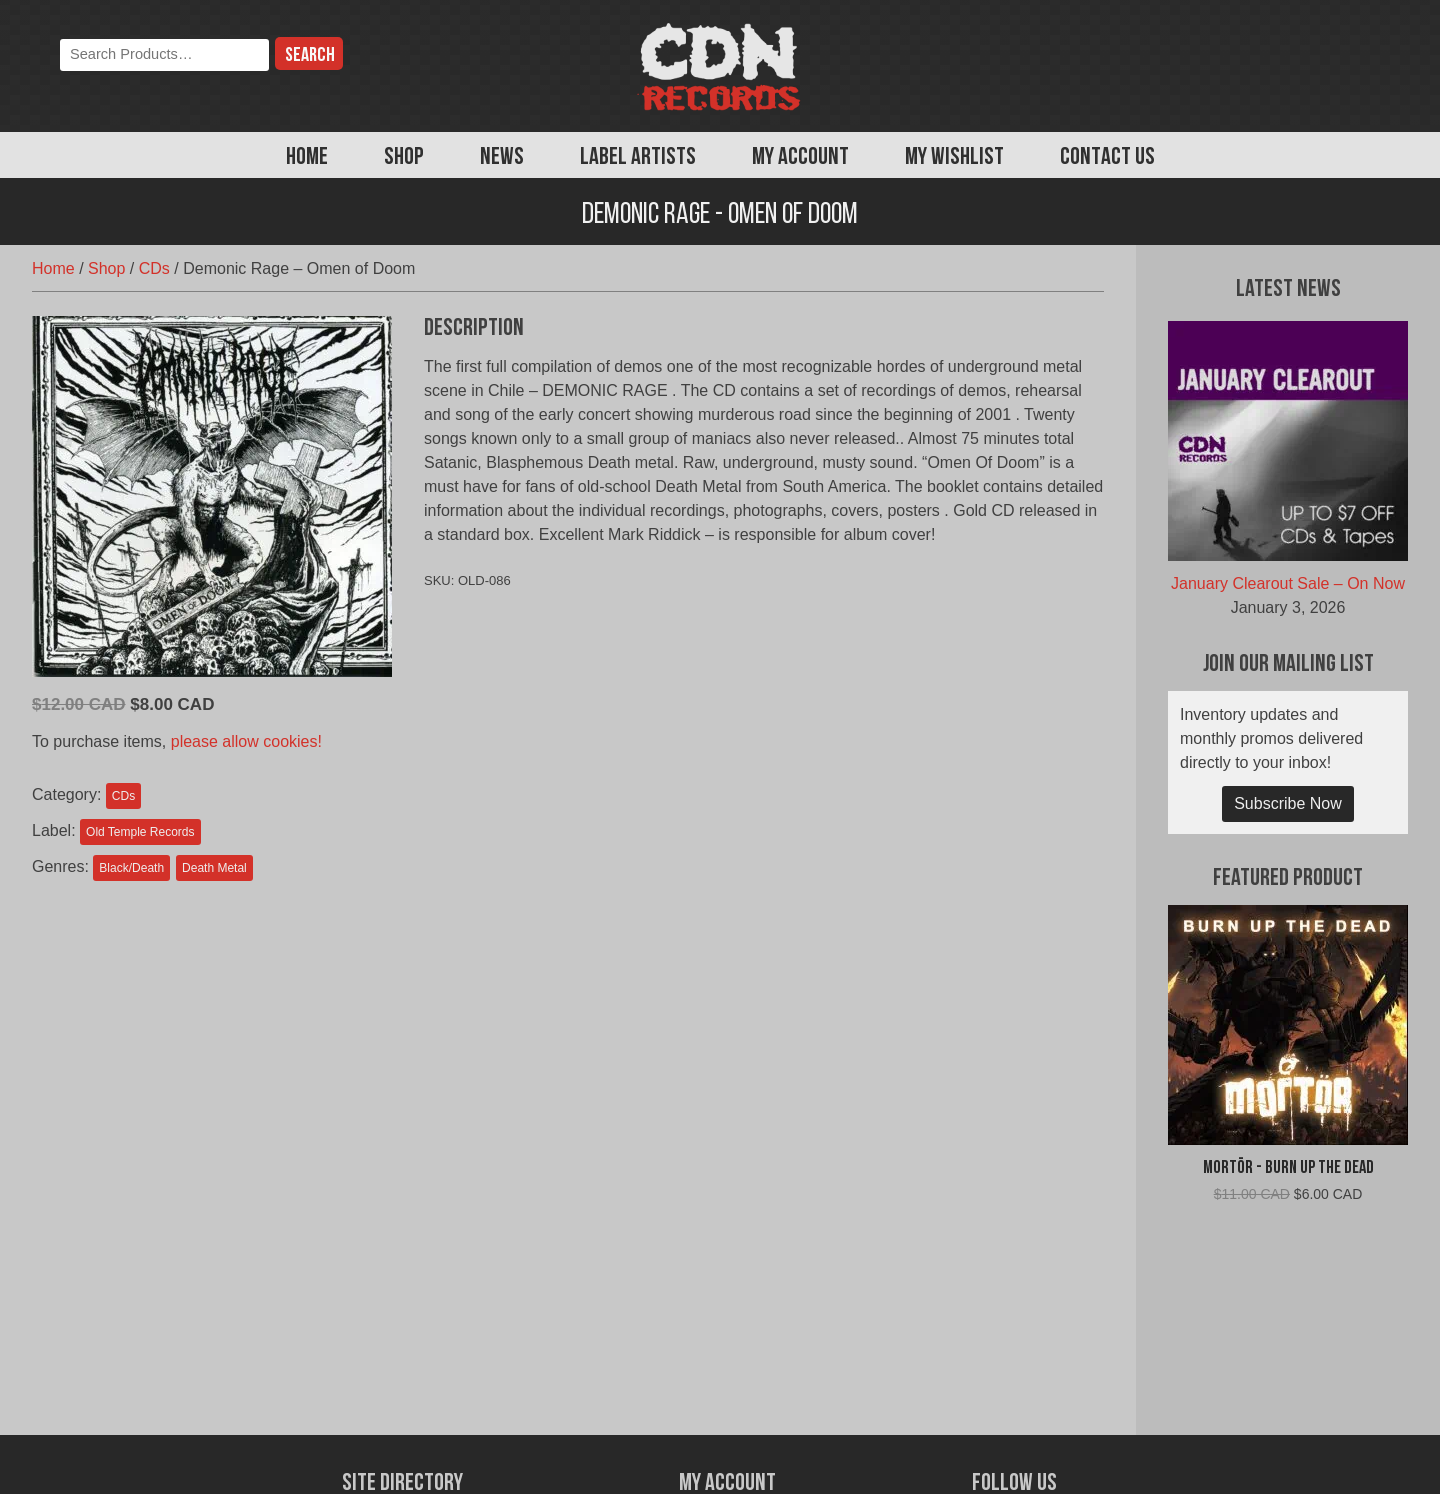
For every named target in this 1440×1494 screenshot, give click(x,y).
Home (307, 158)
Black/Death (131, 868)
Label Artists (638, 158)
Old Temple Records (140, 832)
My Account (800, 158)
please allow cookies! (246, 741)
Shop (404, 158)
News (502, 158)
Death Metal (214, 868)
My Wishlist (954, 158)
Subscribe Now (1288, 803)
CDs (154, 268)
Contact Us (1107, 158)
